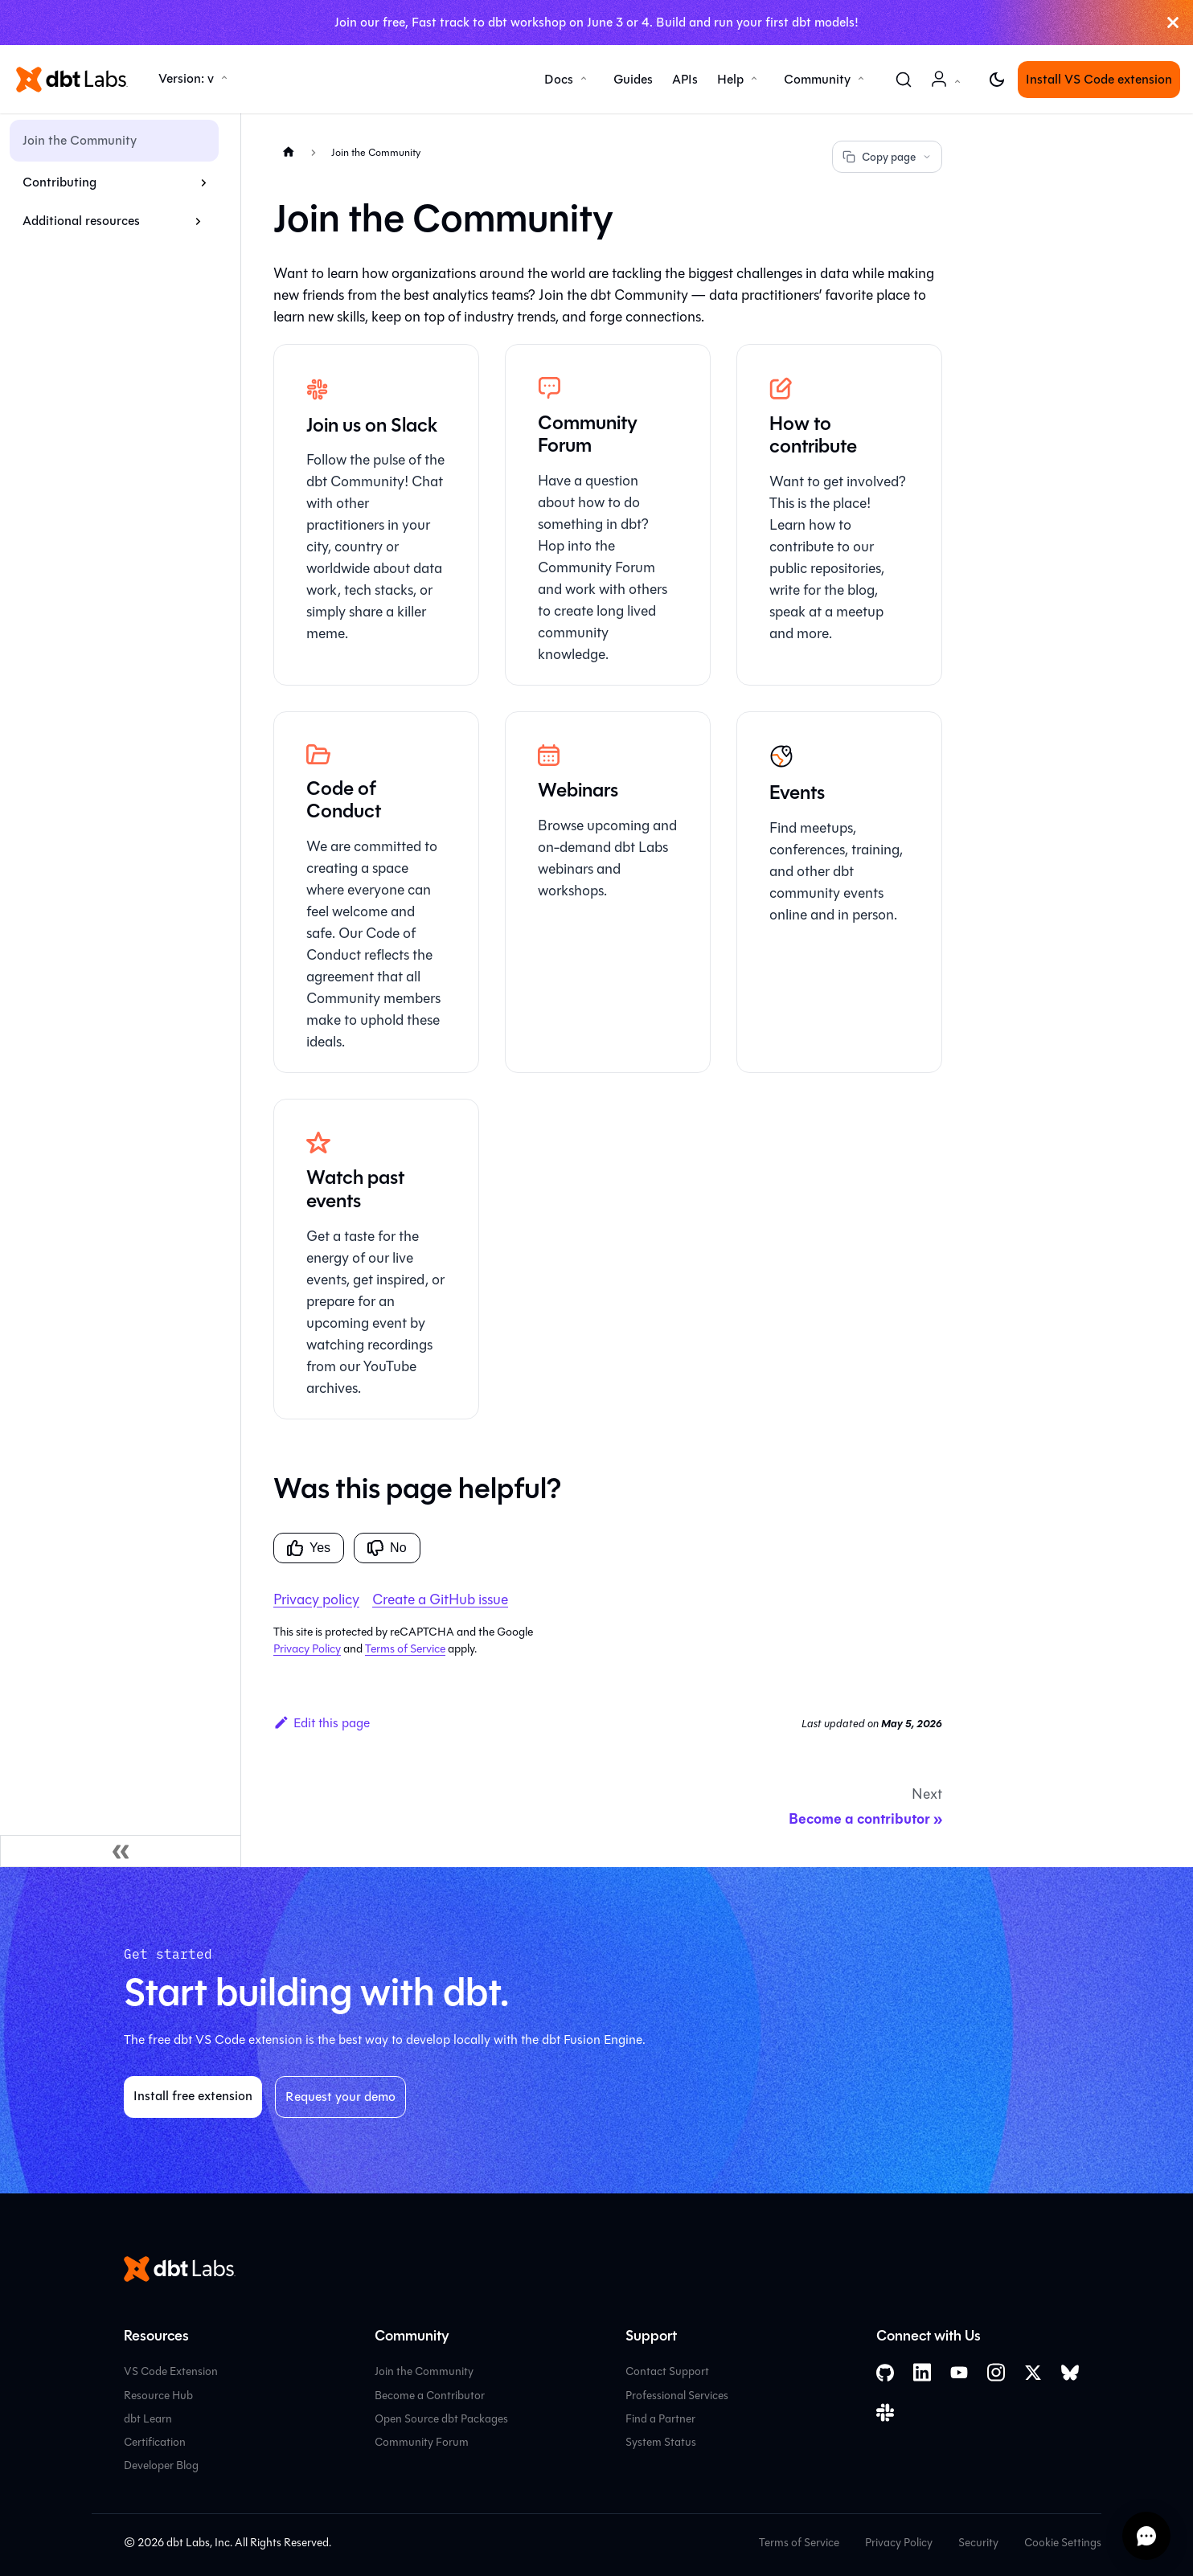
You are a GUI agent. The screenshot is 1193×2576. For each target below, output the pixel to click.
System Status (660, 2442)
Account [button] (948, 87)
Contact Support (667, 2371)
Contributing (59, 182)
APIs (685, 79)
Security (978, 2542)
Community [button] (817, 79)
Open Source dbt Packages (441, 2418)
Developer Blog (161, 2465)
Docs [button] (558, 79)
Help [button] (730, 79)
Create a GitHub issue (440, 1599)
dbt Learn (148, 2418)
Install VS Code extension (1099, 79)
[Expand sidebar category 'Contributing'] (204, 182)
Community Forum (422, 2442)
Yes (308, 1548)
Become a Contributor (430, 2395)
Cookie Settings (1062, 2542)
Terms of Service (405, 1648)
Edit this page (321, 1723)
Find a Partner (660, 2418)
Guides (633, 79)
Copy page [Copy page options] (887, 157)
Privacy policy (316, 1599)
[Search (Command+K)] (903, 79)
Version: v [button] (186, 78)
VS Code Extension (171, 2371)
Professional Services (676, 2395)
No (386, 1548)
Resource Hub (158, 2395)
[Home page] (288, 151)
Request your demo (340, 2096)
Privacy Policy (307, 1648)
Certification (155, 2442)
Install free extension (192, 2096)
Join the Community (80, 140)
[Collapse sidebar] (120, 1851)
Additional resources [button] (81, 220)
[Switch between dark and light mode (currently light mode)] (997, 79)
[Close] (1173, 22)
